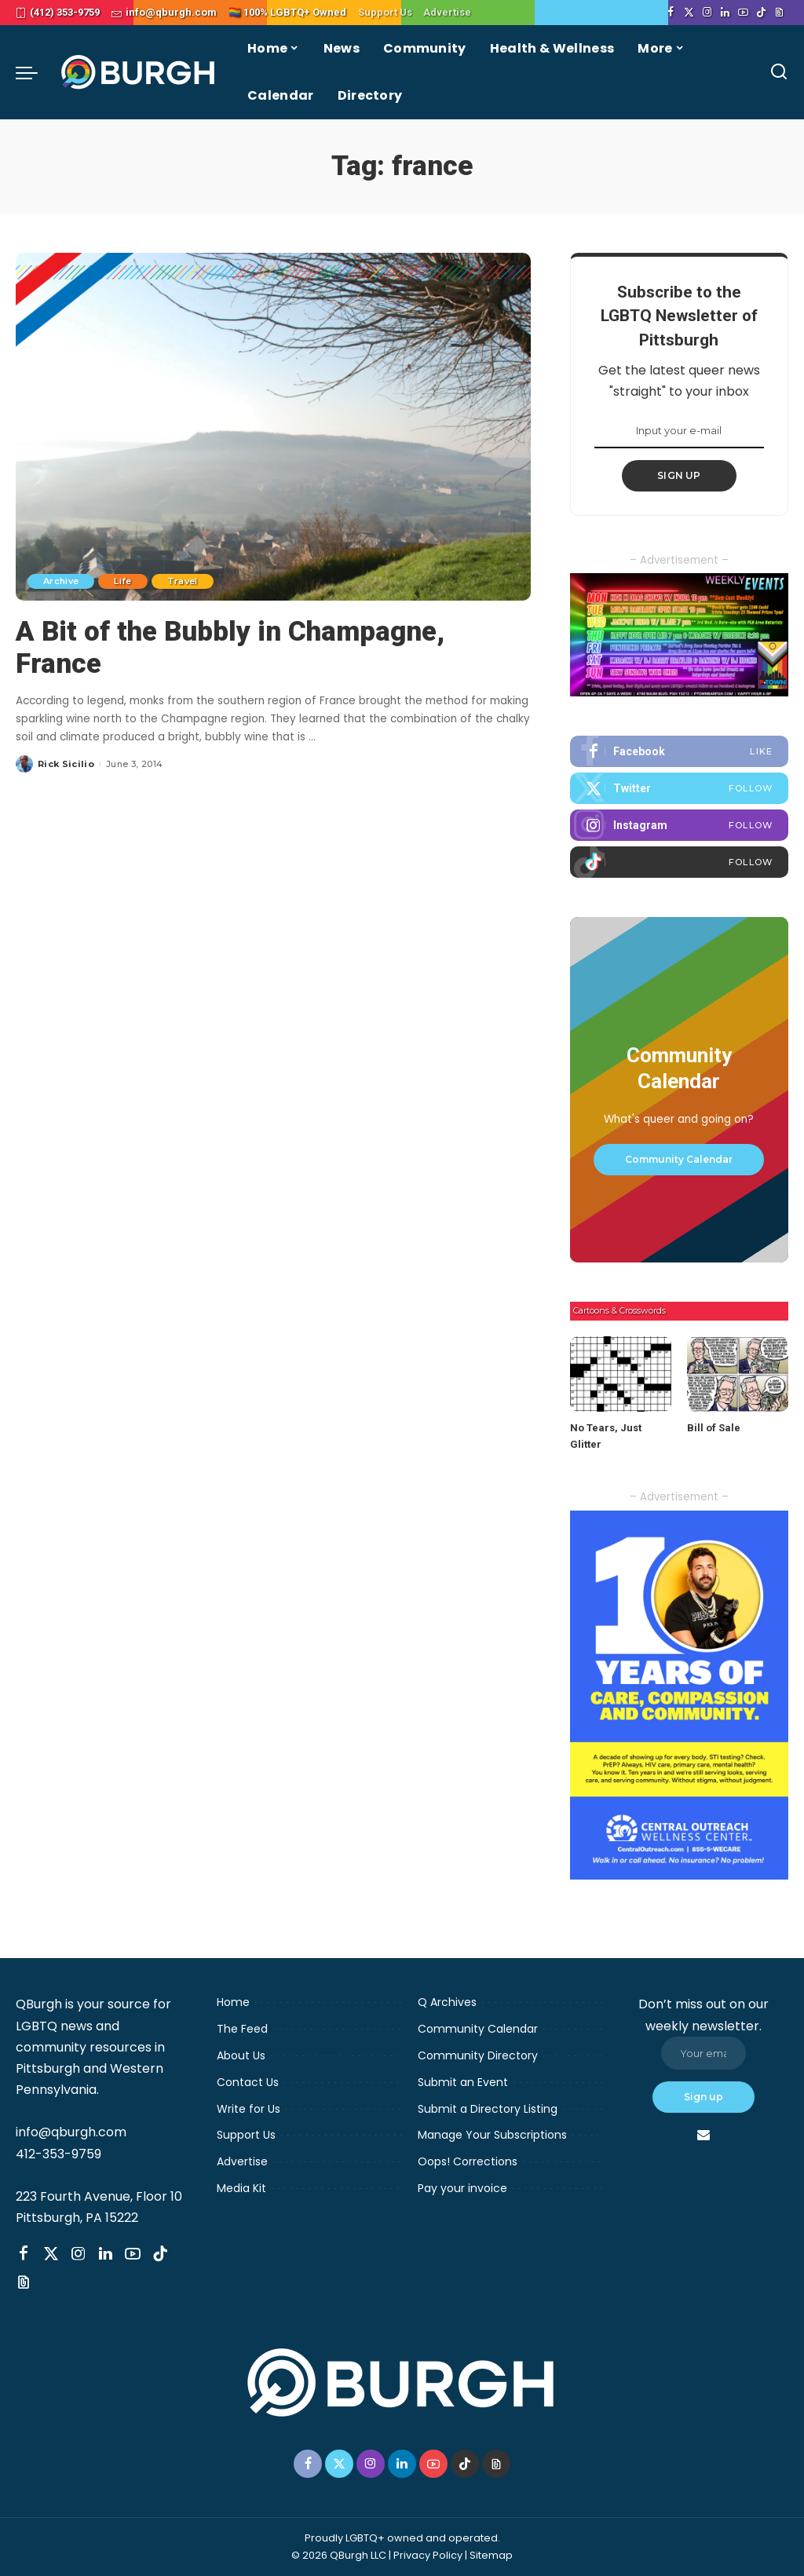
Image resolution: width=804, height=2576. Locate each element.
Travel (182, 580)
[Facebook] (671, 12)
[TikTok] (761, 12)
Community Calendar (679, 1159)
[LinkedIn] (725, 12)
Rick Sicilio (66, 763)
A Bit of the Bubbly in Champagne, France (230, 647)
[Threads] (779, 12)
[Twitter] (689, 12)
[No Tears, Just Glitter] (620, 1374)
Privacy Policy (427, 2555)
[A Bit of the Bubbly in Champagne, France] (273, 427)
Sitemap (491, 2555)
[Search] (778, 72)
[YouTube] (743, 12)
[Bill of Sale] (737, 1374)
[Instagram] (707, 12)
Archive (61, 580)
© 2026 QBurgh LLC (338, 2555)
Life (122, 580)
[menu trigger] (34, 72)
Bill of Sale (713, 1428)
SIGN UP (679, 475)
